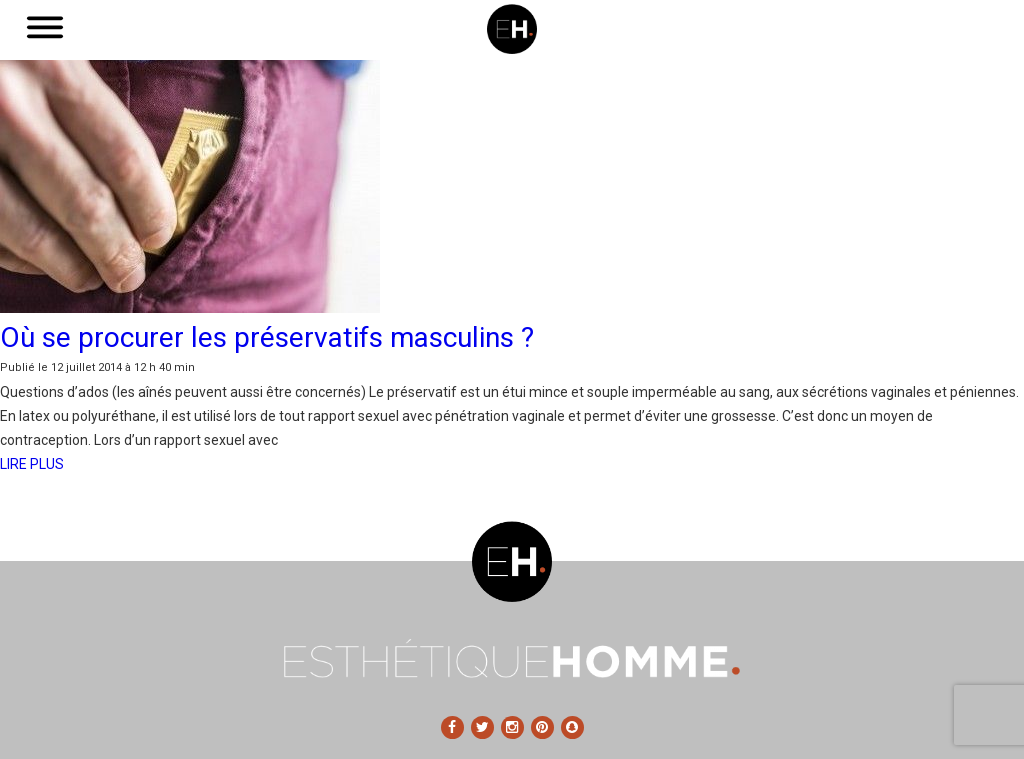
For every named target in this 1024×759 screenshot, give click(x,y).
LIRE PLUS (32, 464)
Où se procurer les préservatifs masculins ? (267, 337)
